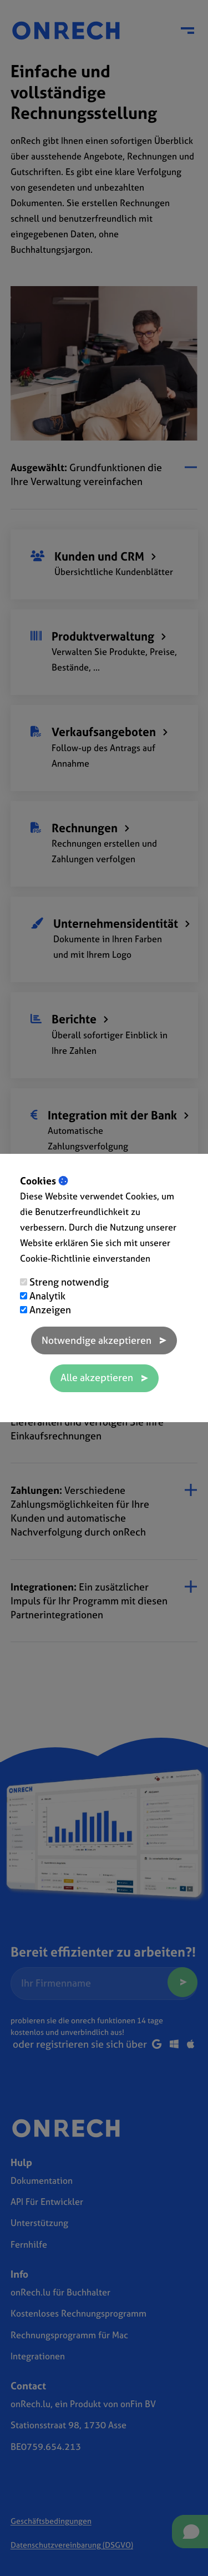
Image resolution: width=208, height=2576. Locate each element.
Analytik (47, 1296)
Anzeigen (50, 1310)
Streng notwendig (69, 1282)
